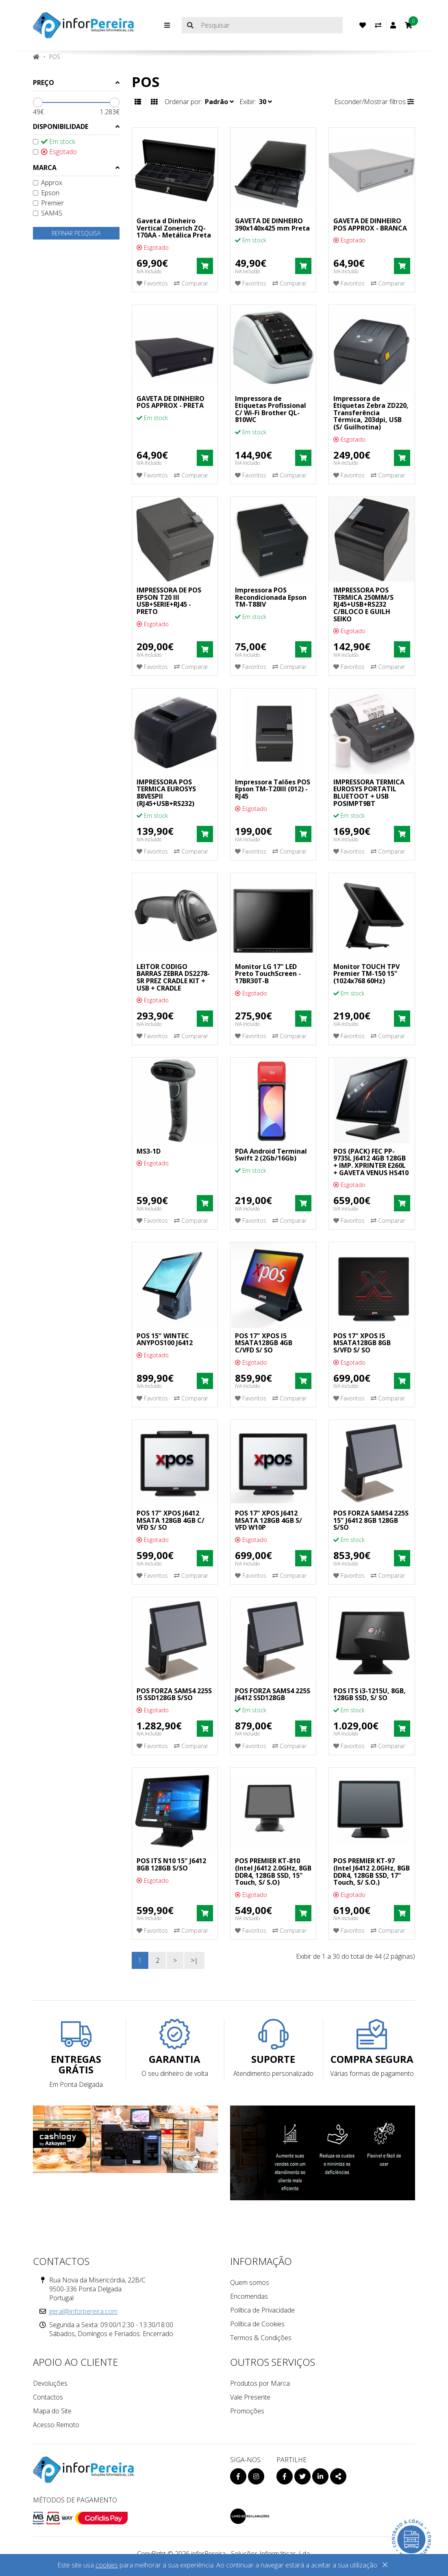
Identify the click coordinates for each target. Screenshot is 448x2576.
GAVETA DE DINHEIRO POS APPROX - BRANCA (370, 224)
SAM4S (47, 213)
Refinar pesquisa (76, 233)
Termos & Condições (260, 2337)
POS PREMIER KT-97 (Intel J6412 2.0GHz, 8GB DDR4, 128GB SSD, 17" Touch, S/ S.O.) (371, 1871)
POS (54, 57)
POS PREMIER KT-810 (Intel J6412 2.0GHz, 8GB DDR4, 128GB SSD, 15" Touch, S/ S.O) (273, 1871)
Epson (46, 192)
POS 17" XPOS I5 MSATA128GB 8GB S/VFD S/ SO (362, 1342)
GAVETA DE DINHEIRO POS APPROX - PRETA (170, 402)
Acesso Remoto (56, 2424)
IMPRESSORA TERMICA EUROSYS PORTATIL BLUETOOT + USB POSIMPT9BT (369, 792)
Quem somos (249, 2282)
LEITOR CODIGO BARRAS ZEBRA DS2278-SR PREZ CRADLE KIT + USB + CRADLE (173, 977)
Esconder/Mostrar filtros (374, 101)
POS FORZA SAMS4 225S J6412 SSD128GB (272, 1694)
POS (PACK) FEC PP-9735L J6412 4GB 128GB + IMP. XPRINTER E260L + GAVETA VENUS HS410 (371, 1162)
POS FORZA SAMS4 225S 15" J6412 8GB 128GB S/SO (371, 1520)
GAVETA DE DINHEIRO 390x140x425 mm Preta (272, 224)
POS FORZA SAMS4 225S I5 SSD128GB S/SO (174, 1694)
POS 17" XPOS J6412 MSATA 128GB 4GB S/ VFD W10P (268, 1520)
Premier (48, 202)
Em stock (54, 141)
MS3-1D (149, 1151)
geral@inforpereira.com (83, 2311)
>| (194, 1960)
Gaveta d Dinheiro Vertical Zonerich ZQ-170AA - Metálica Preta (174, 228)
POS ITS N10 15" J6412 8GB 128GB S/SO (171, 1864)
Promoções (247, 2410)
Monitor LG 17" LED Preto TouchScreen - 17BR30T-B (268, 973)
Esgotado (55, 151)
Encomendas (249, 2296)
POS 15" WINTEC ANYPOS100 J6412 (165, 1339)
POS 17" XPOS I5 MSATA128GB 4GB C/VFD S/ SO (263, 1342)
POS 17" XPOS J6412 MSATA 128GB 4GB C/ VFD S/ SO (170, 1520)
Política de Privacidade (262, 2310)
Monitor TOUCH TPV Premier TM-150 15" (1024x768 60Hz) (366, 973)
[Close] (385, 2566)
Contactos (48, 2397)
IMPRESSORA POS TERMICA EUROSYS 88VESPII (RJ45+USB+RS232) (166, 792)
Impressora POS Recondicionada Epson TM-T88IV (271, 597)
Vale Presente (250, 2397)
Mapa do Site (52, 2410)
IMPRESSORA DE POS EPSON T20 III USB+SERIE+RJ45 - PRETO (169, 601)
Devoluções (50, 2383)
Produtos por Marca (260, 2383)
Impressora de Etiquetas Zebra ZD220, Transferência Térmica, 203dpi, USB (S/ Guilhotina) (371, 412)
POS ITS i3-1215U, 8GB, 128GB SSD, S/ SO (369, 1694)
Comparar (191, 283)
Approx (47, 182)
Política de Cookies (257, 2323)
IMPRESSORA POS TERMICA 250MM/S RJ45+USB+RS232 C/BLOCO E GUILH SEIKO (363, 604)
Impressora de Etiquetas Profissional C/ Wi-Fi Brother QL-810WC (270, 409)
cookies (107, 2565)
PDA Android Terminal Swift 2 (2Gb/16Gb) (271, 1155)
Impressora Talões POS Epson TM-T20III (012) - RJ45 (272, 789)
